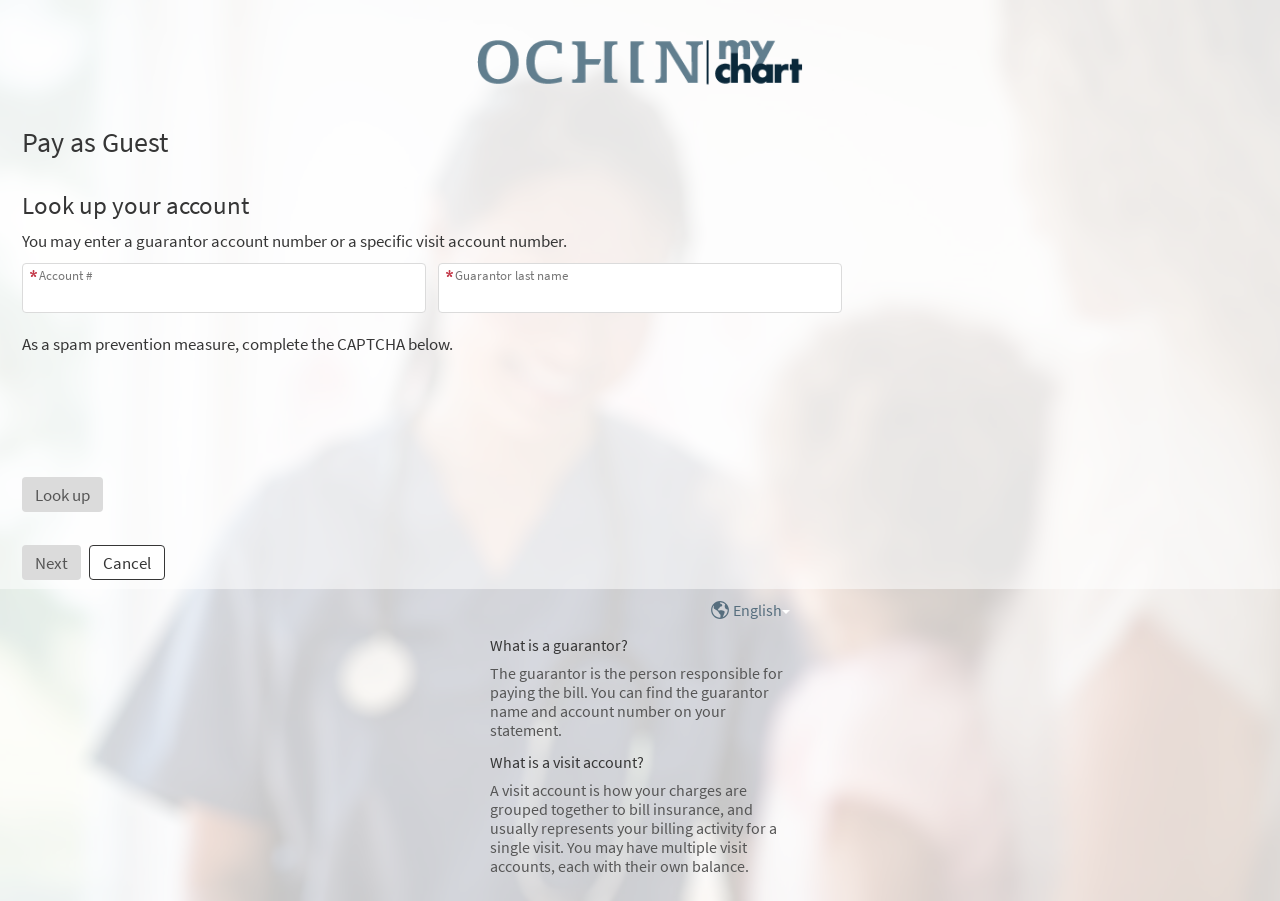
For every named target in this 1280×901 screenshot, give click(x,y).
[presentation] (174, 394)
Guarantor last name (511, 275)
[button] (62, 494)
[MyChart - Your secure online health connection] (640, 61)
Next (51, 563)
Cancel (127, 563)
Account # (65, 275)
